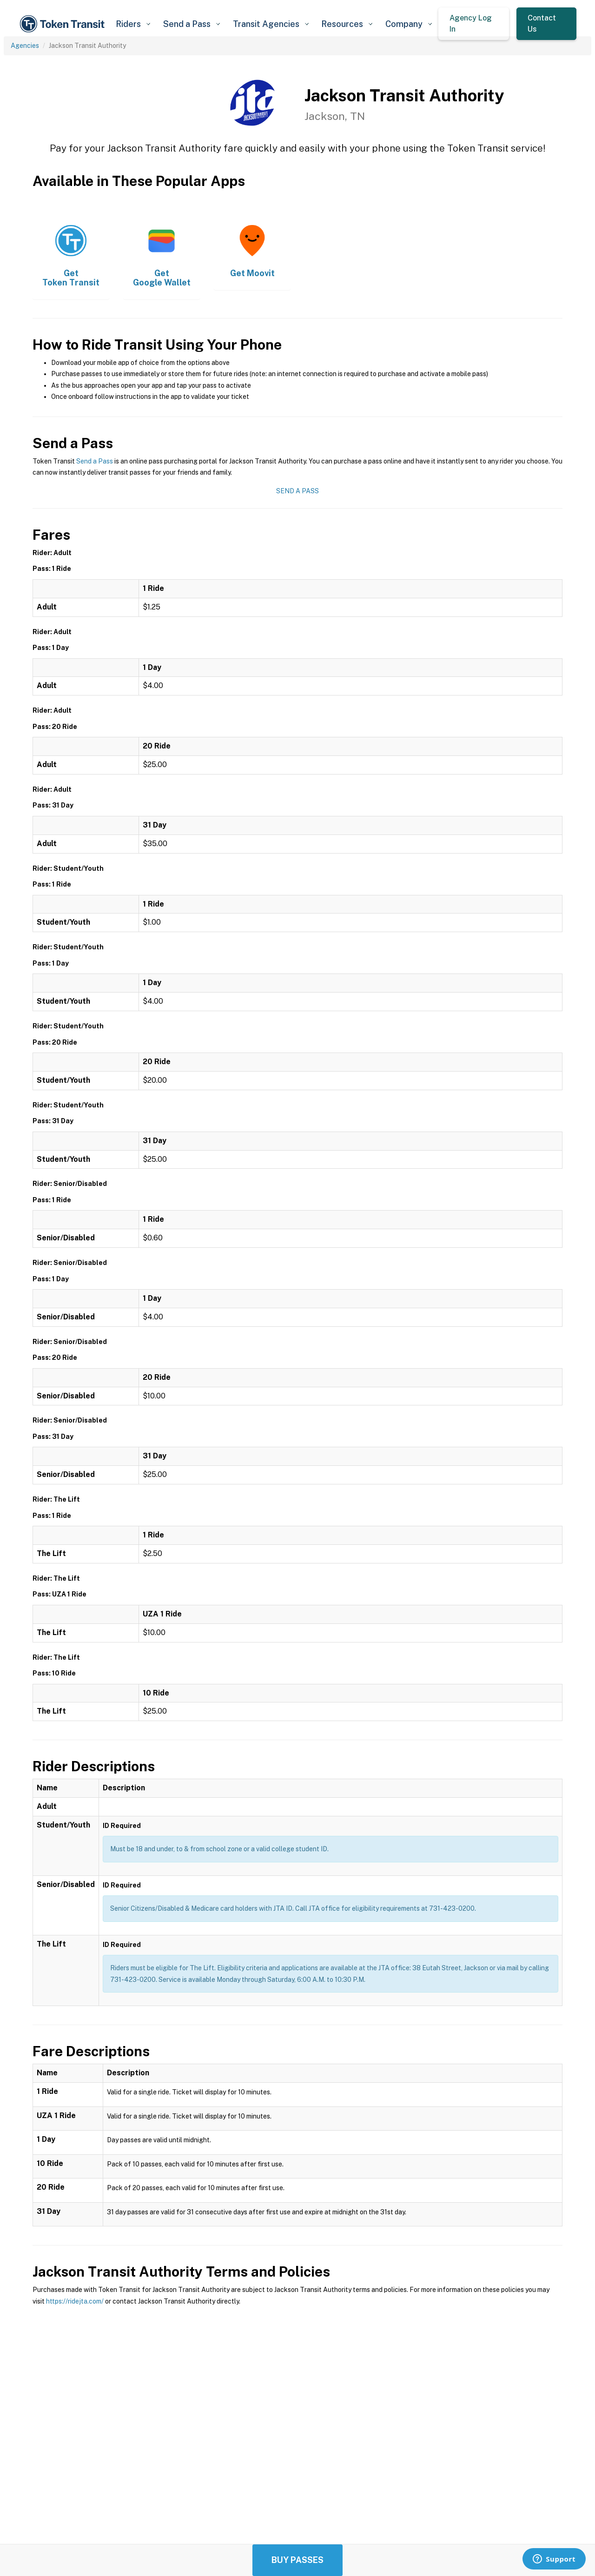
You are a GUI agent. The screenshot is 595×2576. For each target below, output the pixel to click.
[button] (133, 24)
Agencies (25, 45)
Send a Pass (94, 461)
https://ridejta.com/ (75, 2301)
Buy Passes (297, 2560)
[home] (64, 24)
